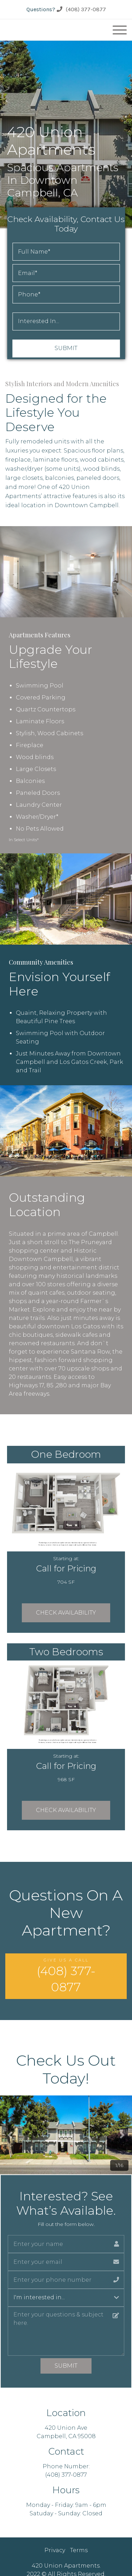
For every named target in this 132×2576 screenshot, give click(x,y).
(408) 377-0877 (81, 9)
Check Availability (66, 1612)
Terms (79, 2550)
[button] (10, 2134)
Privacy (54, 2550)
